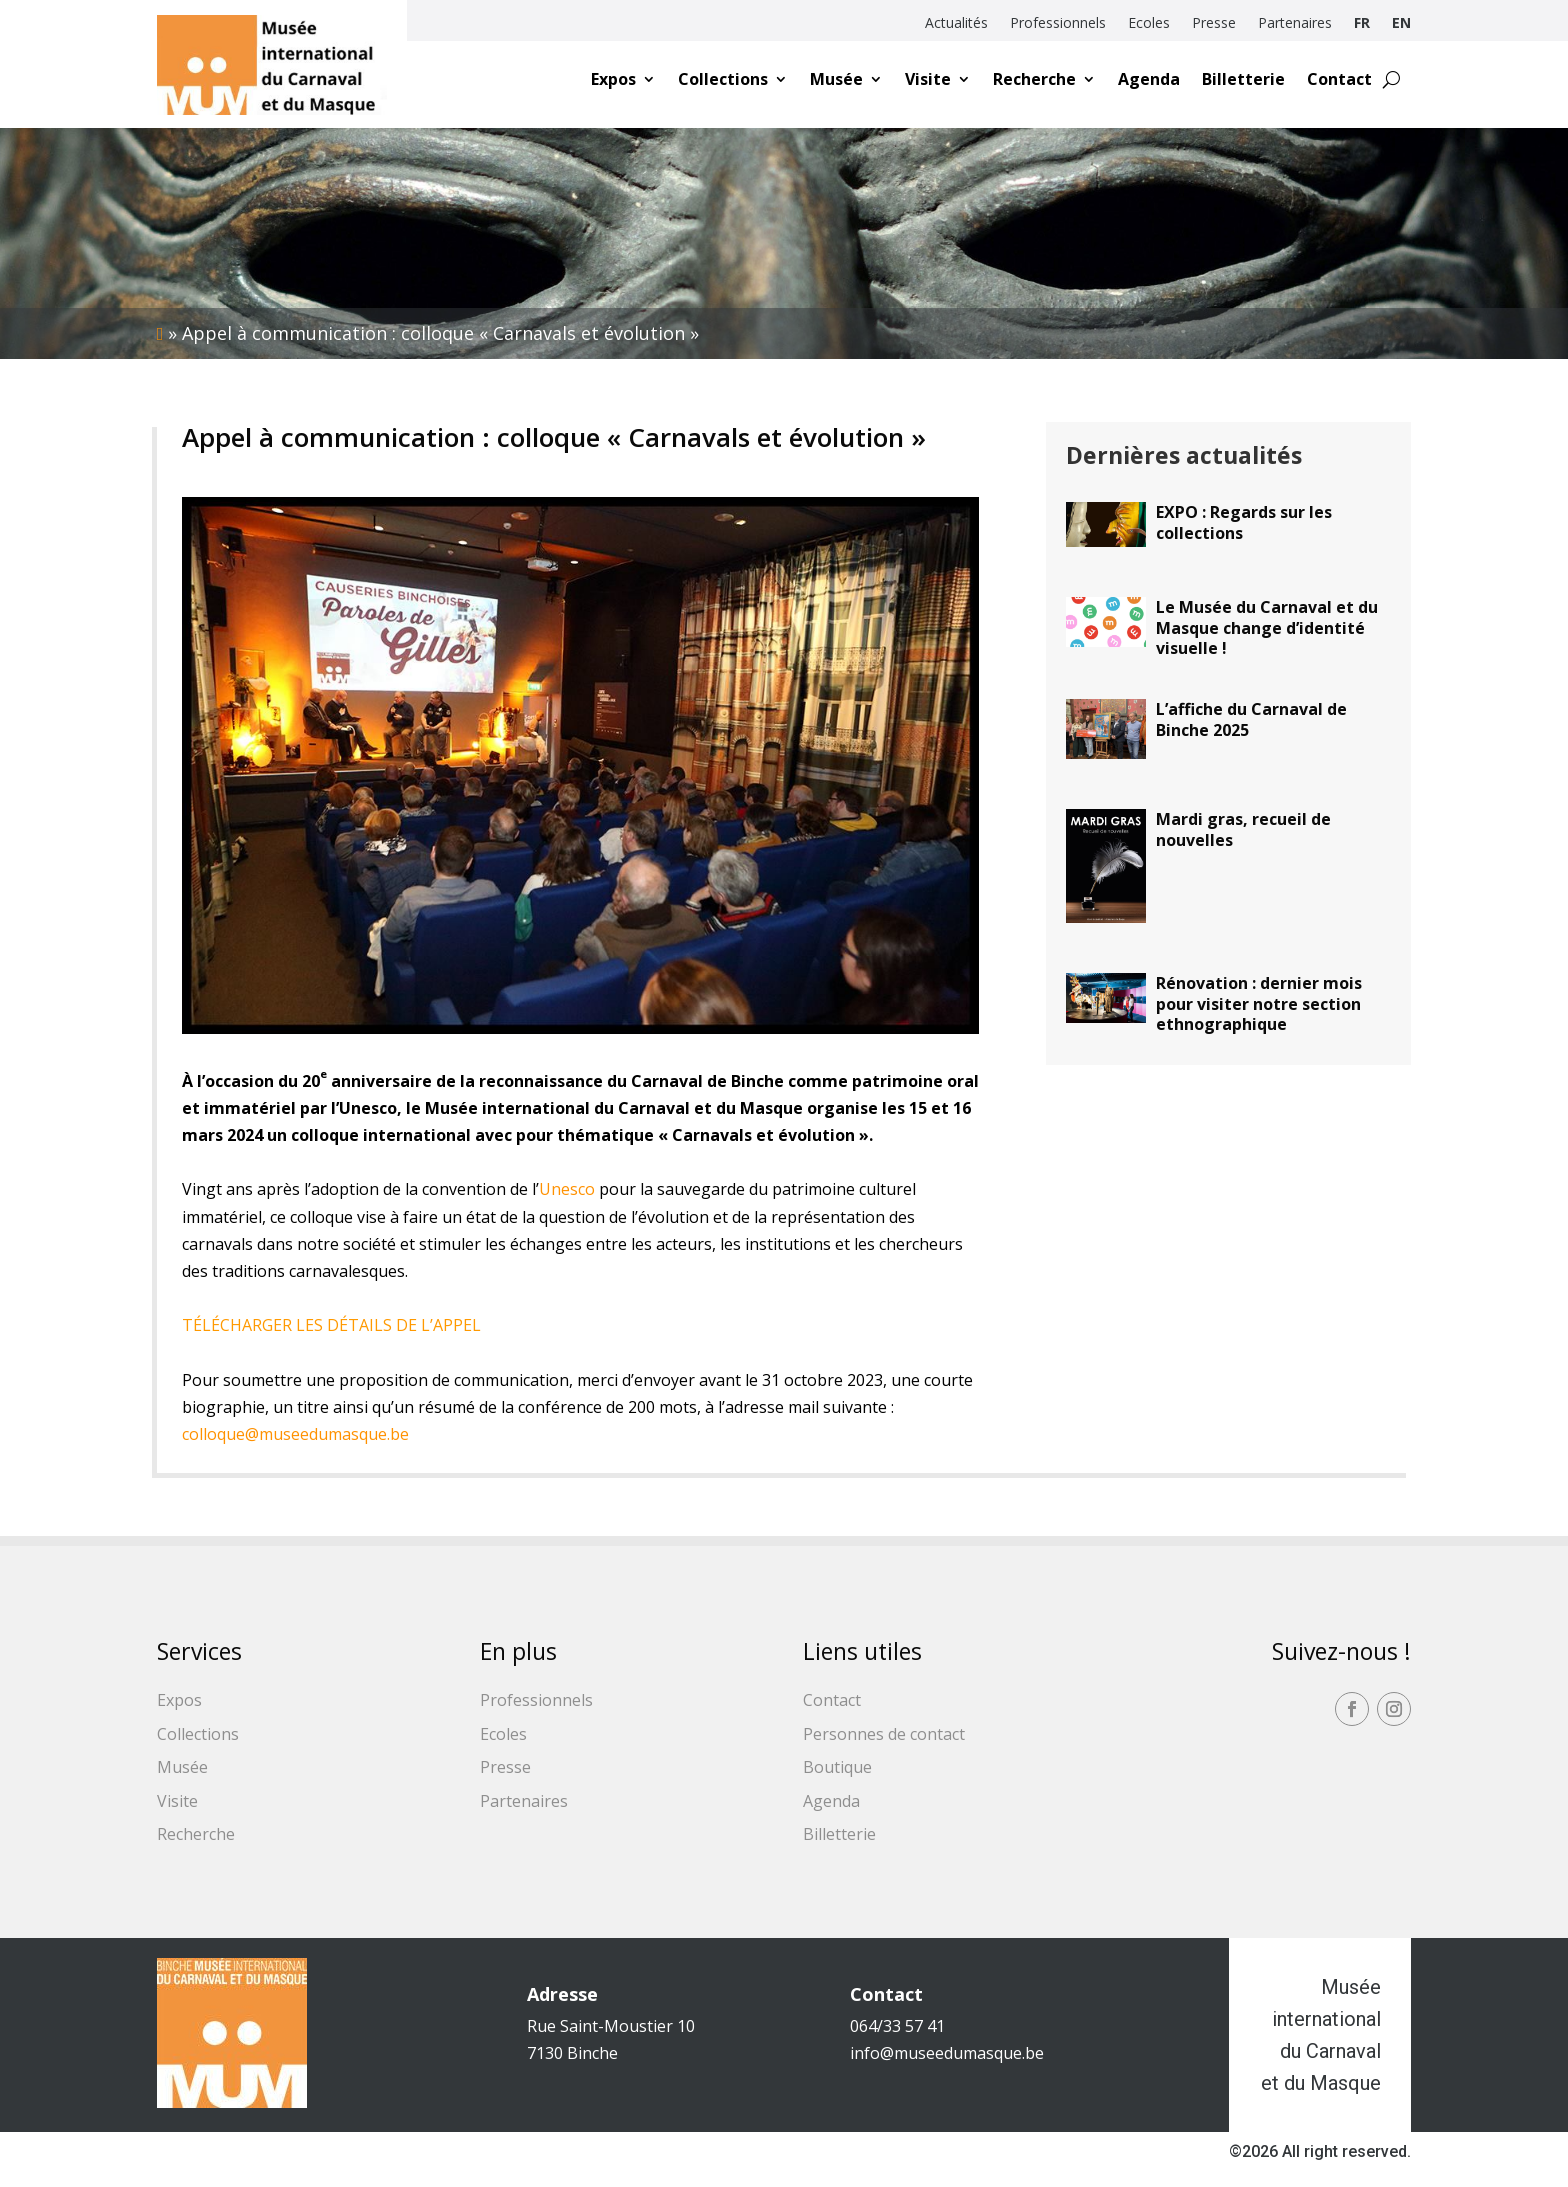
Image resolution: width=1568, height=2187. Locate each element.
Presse (1214, 24)
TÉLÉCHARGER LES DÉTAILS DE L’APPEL (331, 1325)
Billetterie (1243, 79)
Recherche (1034, 79)
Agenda (1149, 79)
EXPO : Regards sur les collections (1244, 522)
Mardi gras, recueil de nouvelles (1243, 829)
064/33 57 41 (897, 2026)
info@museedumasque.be (947, 2053)
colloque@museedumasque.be (295, 1434)
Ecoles (1149, 24)
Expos (613, 79)
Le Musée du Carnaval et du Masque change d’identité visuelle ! (1267, 628)
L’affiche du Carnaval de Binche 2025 (1251, 719)
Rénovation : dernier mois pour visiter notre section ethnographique (1259, 1004)
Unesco (567, 1189)
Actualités (956, 24)
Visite (928, 79)
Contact (1339, 79)
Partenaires (1295, 24)
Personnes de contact (884, 1734)
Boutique (837, 1767)
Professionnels (1058, 24)
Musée (836, 79)
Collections (723, 79)
